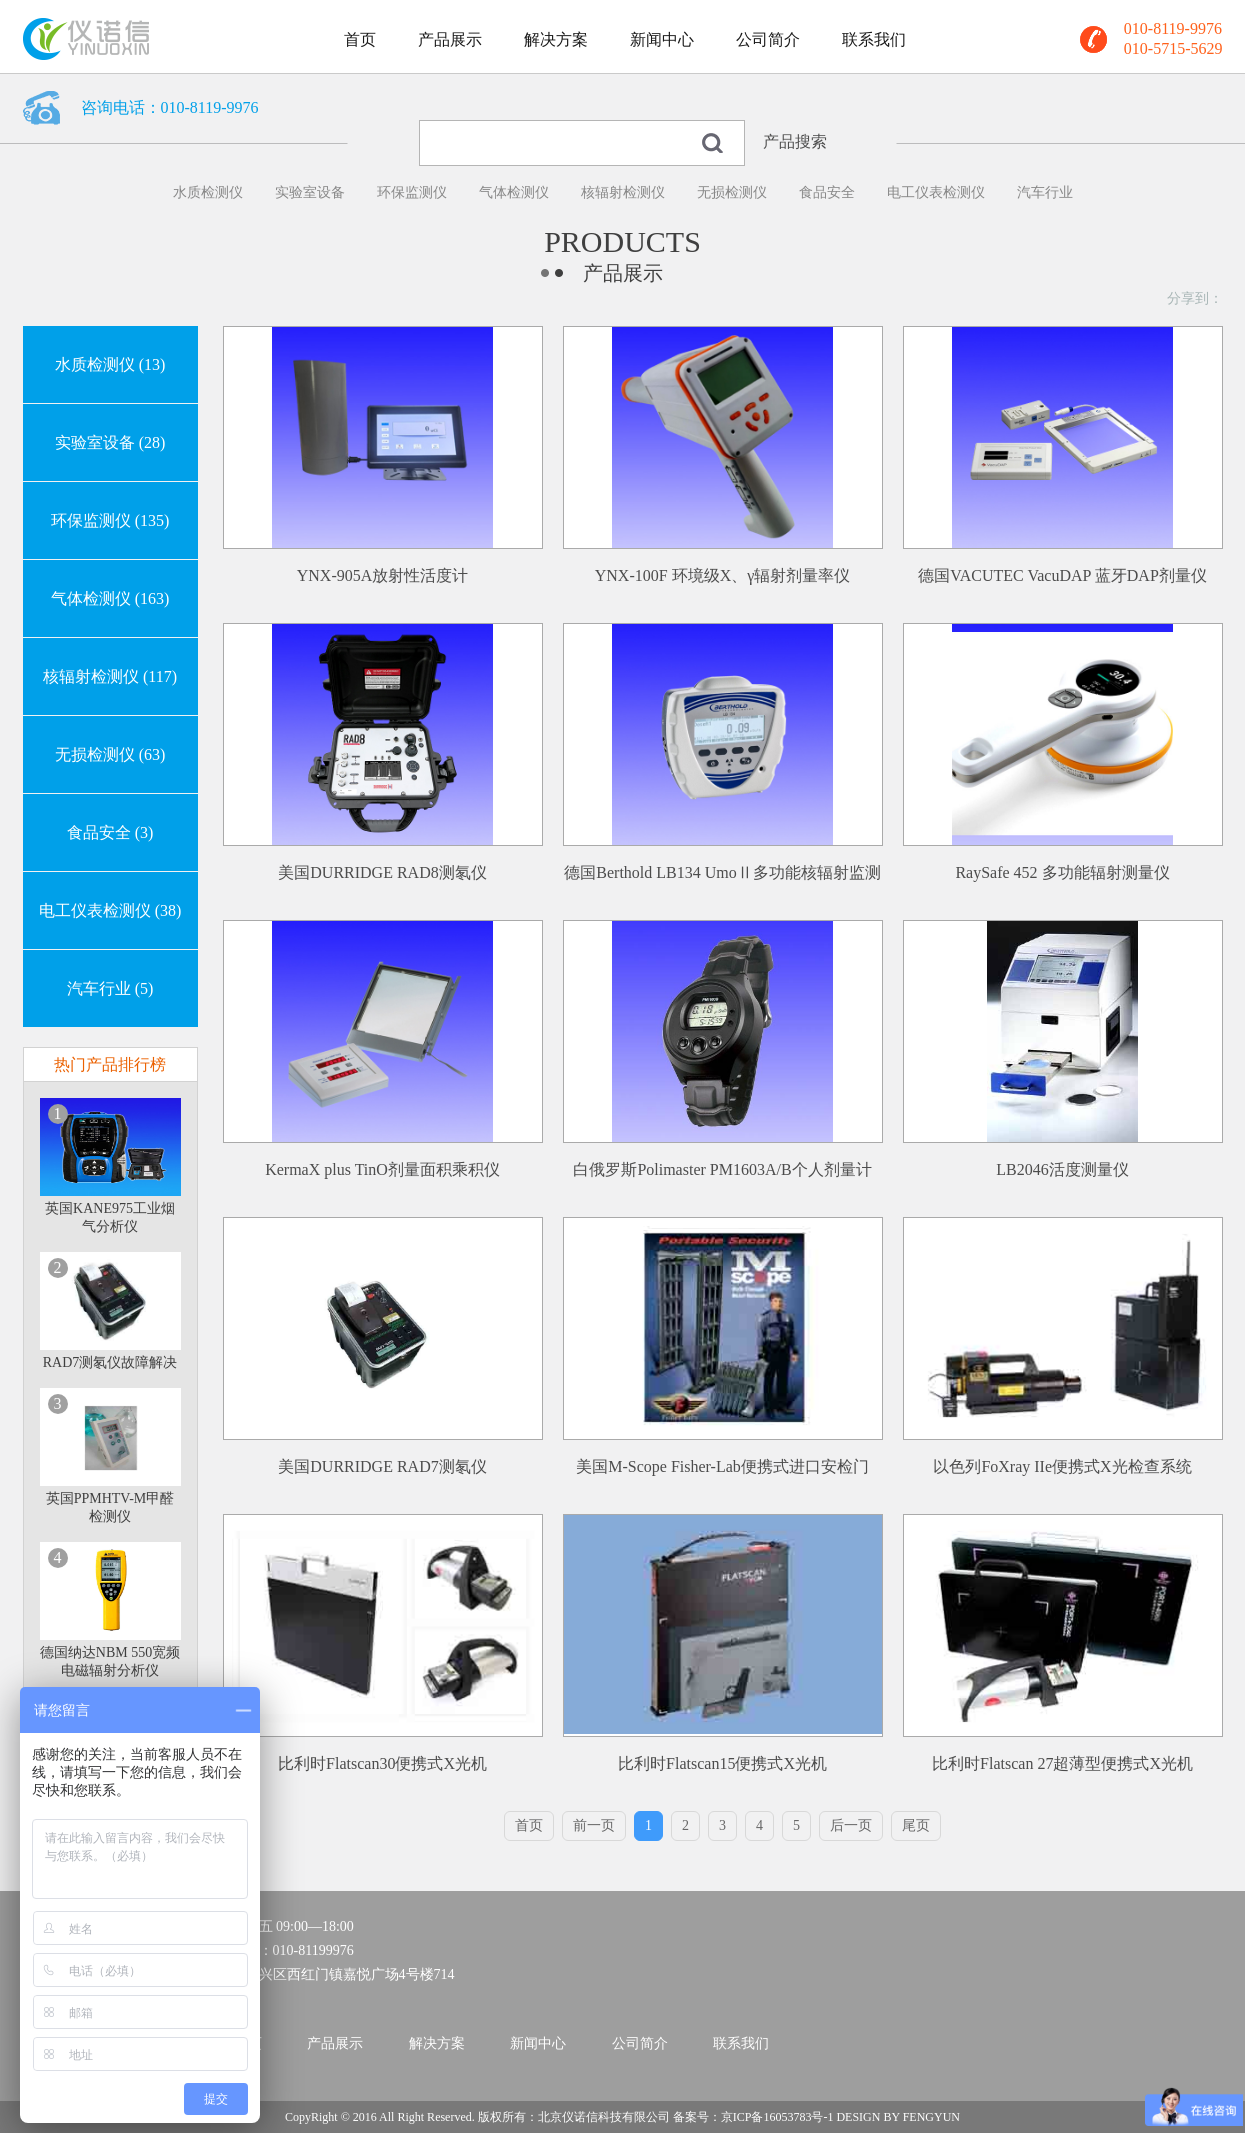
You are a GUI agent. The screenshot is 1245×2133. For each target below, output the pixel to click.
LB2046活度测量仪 (1062, 1169)
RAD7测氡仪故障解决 (110, 1362)
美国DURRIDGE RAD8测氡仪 (382, 872)
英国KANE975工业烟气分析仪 (110, 1217)
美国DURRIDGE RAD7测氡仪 (382, 1466)
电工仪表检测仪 (936, 192)
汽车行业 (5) (110, 988)
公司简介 (768, 39)
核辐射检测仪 (623, 192)
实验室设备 (310, 192)
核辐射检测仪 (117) (110, 676)
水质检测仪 (208, 192)
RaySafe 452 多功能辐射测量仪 (1062, 872)
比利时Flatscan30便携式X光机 (382, 1763)
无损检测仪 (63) (110, 754)
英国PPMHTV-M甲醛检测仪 (110, 1507)
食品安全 (827, 192)
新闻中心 (662, 39)
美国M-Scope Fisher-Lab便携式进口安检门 (722, 1466)
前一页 (594, 1825)
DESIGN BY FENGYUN (898, 2117)
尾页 (916, 1825)
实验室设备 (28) (110, 442)
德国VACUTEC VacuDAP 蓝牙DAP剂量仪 (1062, 575)
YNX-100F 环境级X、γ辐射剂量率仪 (723, 575)
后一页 (851, 1825)
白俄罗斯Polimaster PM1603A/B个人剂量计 (722, 1169)
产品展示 (450, 39)
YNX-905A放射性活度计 (383, 575)
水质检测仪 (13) (110, 364)
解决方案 (556, 39)
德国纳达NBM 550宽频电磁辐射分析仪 (110, 1661)
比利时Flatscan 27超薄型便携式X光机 (1062, 1763)
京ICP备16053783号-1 (777, 2117)
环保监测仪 (412, 192)
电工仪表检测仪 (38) (110, 910)
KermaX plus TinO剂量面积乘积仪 (382, 1169)
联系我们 (874, 39)
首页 (360, 39)
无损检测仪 (732, 192)
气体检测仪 (514, 192)
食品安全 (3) (110, 832)
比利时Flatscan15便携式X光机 (722, 1763)
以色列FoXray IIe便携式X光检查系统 (1062, 1466)
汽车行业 (1045, 192)
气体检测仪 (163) (110, 598)
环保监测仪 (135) (110, 520)
